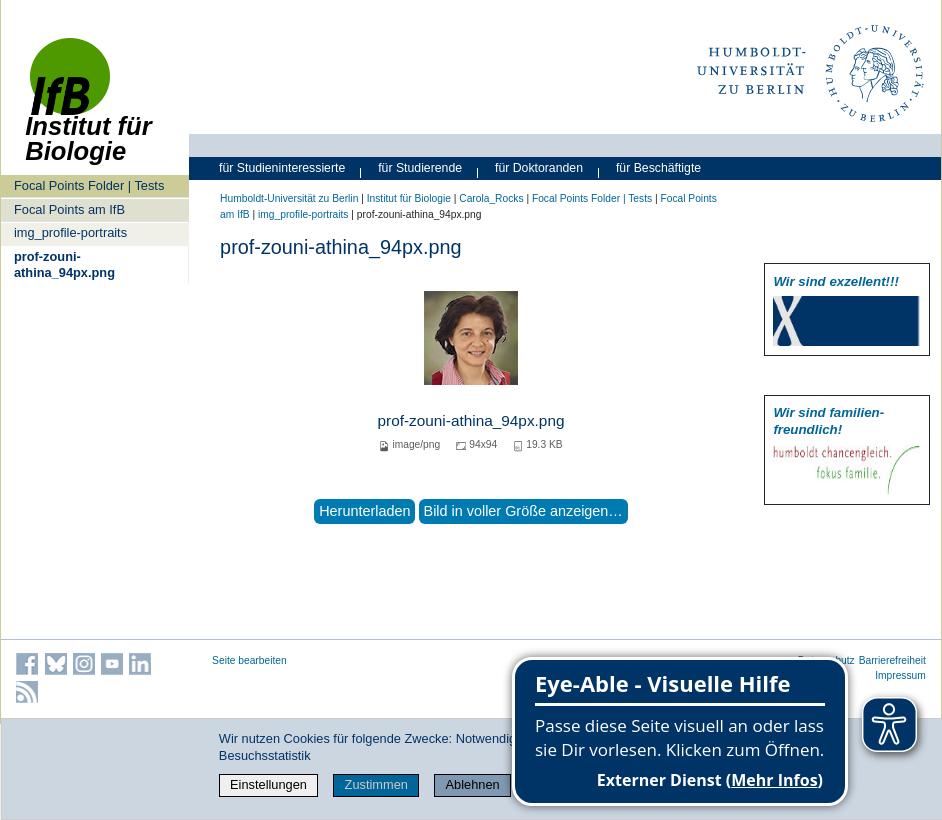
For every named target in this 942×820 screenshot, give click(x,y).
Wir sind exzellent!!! (835, 281)
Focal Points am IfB (69, 209)
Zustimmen (376, 784)
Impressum (900, 675)
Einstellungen (268, 784)
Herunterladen (364, 511)
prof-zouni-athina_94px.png (64, 264)
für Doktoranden (539, 168)
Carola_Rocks (491, 198)
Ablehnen (473, 784)
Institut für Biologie (409, 198)
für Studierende (420, 168)
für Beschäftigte (658, 168)
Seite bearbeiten (249, 660)
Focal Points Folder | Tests (89, 185)
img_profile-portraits (70, 232)
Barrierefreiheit (892, 660)
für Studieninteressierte (282, 168)
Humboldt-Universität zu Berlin (289, 198)
